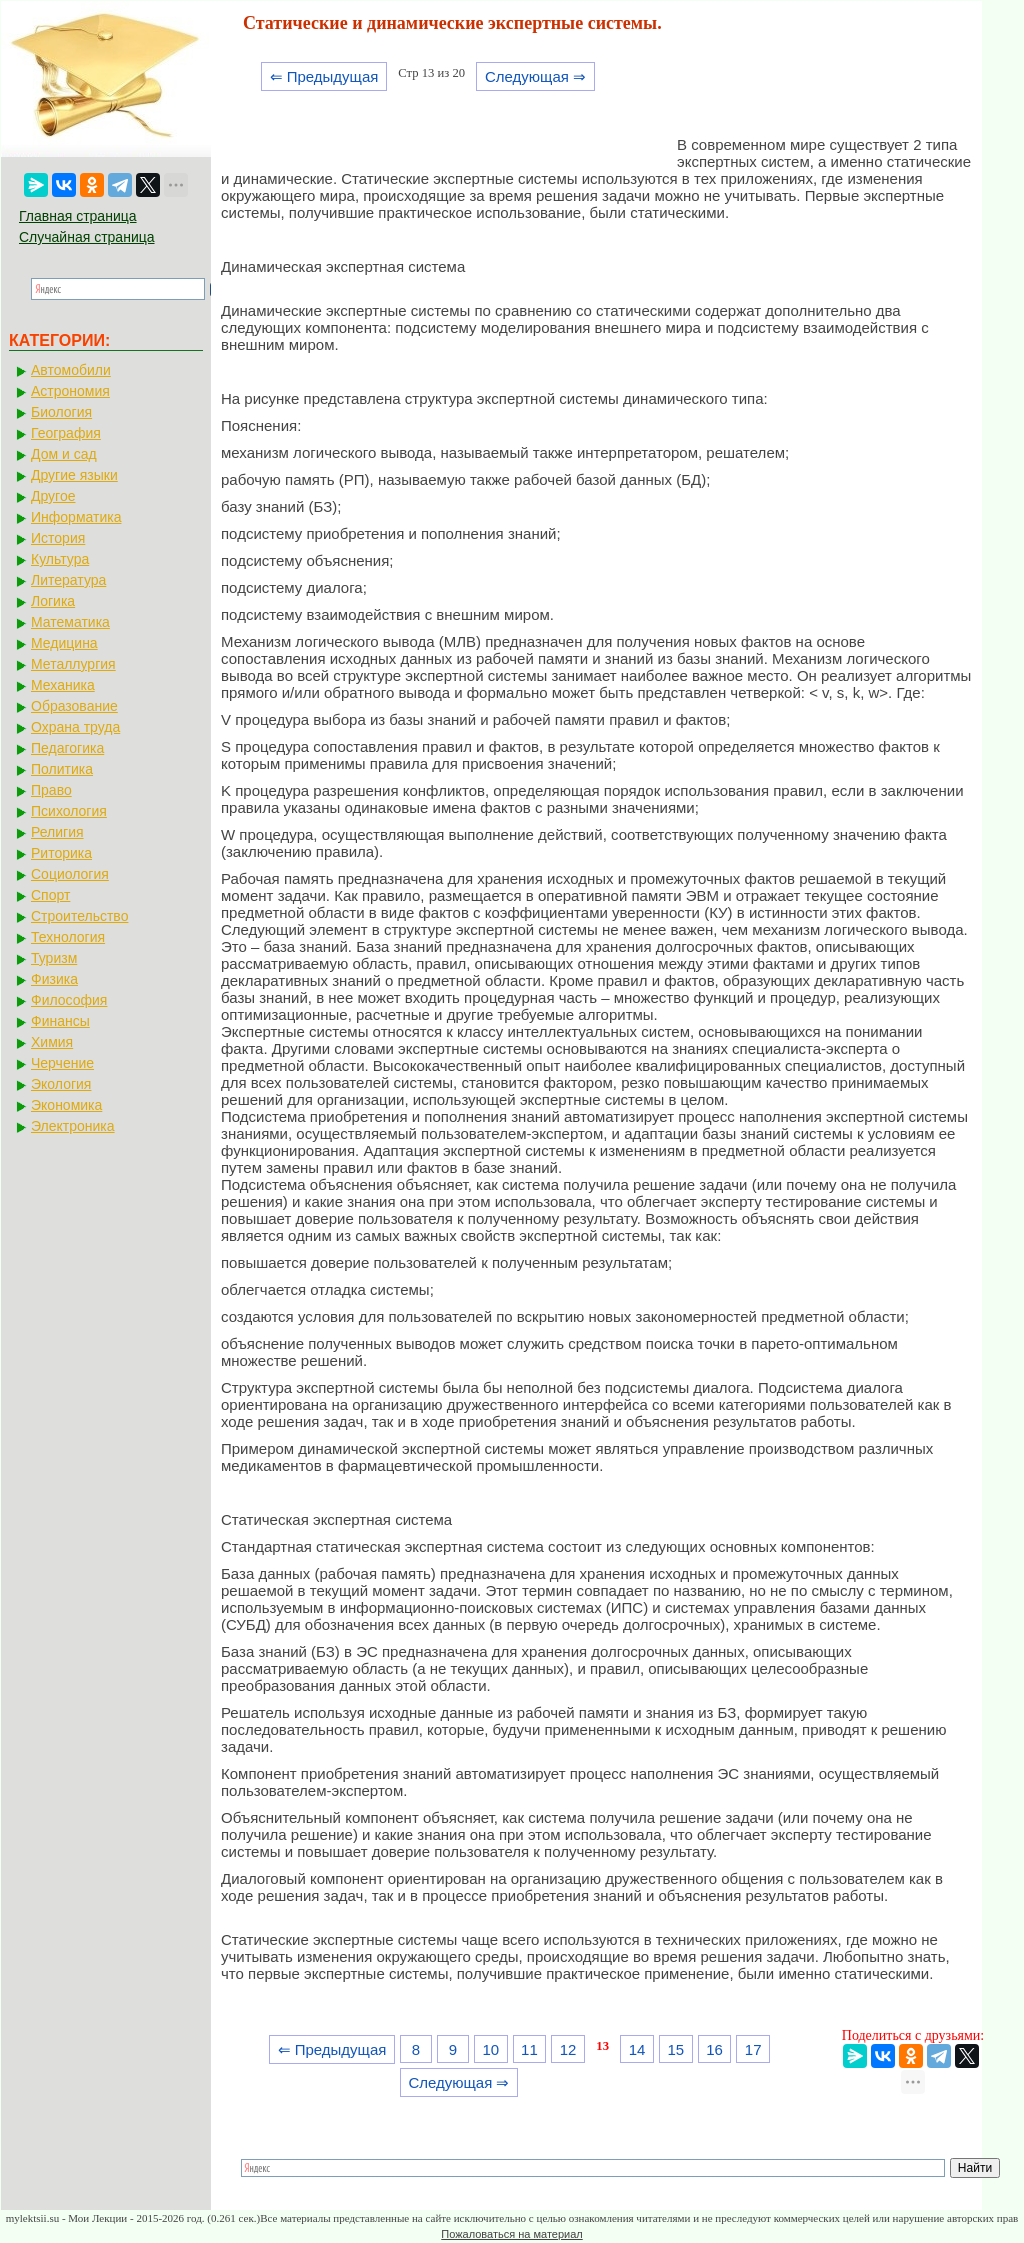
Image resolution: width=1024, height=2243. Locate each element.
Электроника (73, 1126)
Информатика (76, 517)
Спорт (50, 895)
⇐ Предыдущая (324, 76)
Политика (62, 769)
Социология (70, 874)
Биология (61, 412)
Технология (68, 937)
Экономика (66, 1105)
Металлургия (73, 664)
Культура (60, 559)
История (58, 538)
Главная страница (78, 216)
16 (714, 2049)
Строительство (79, 916)
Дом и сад (64, 454)
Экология (61, 1084)
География (66, 433)
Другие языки (74, 475)
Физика (54, 979)
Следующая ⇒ (535, 76)
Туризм (54, 958)
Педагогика (67, 748)
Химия (52, 1042)
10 (490, 2049)
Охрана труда (75, 727)
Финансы (60, 1021)
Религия (57, 832)
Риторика (61, 853)
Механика (63, 685)
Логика (53, 601)
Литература (68, 580)
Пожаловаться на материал (511, 2234)
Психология (69, 811)
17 (753, 2049)
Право (51, 790)
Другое (53, 496)
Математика (70, 622)
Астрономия (70, 391)
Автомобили (71, 370)
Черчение (62, 1063)
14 (637, 2049)
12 (568, 2049)
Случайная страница (87, 237)
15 (675, 2049)
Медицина (64, 643)
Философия (69, 1000)
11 (529, 2049)
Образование (74, 706)
